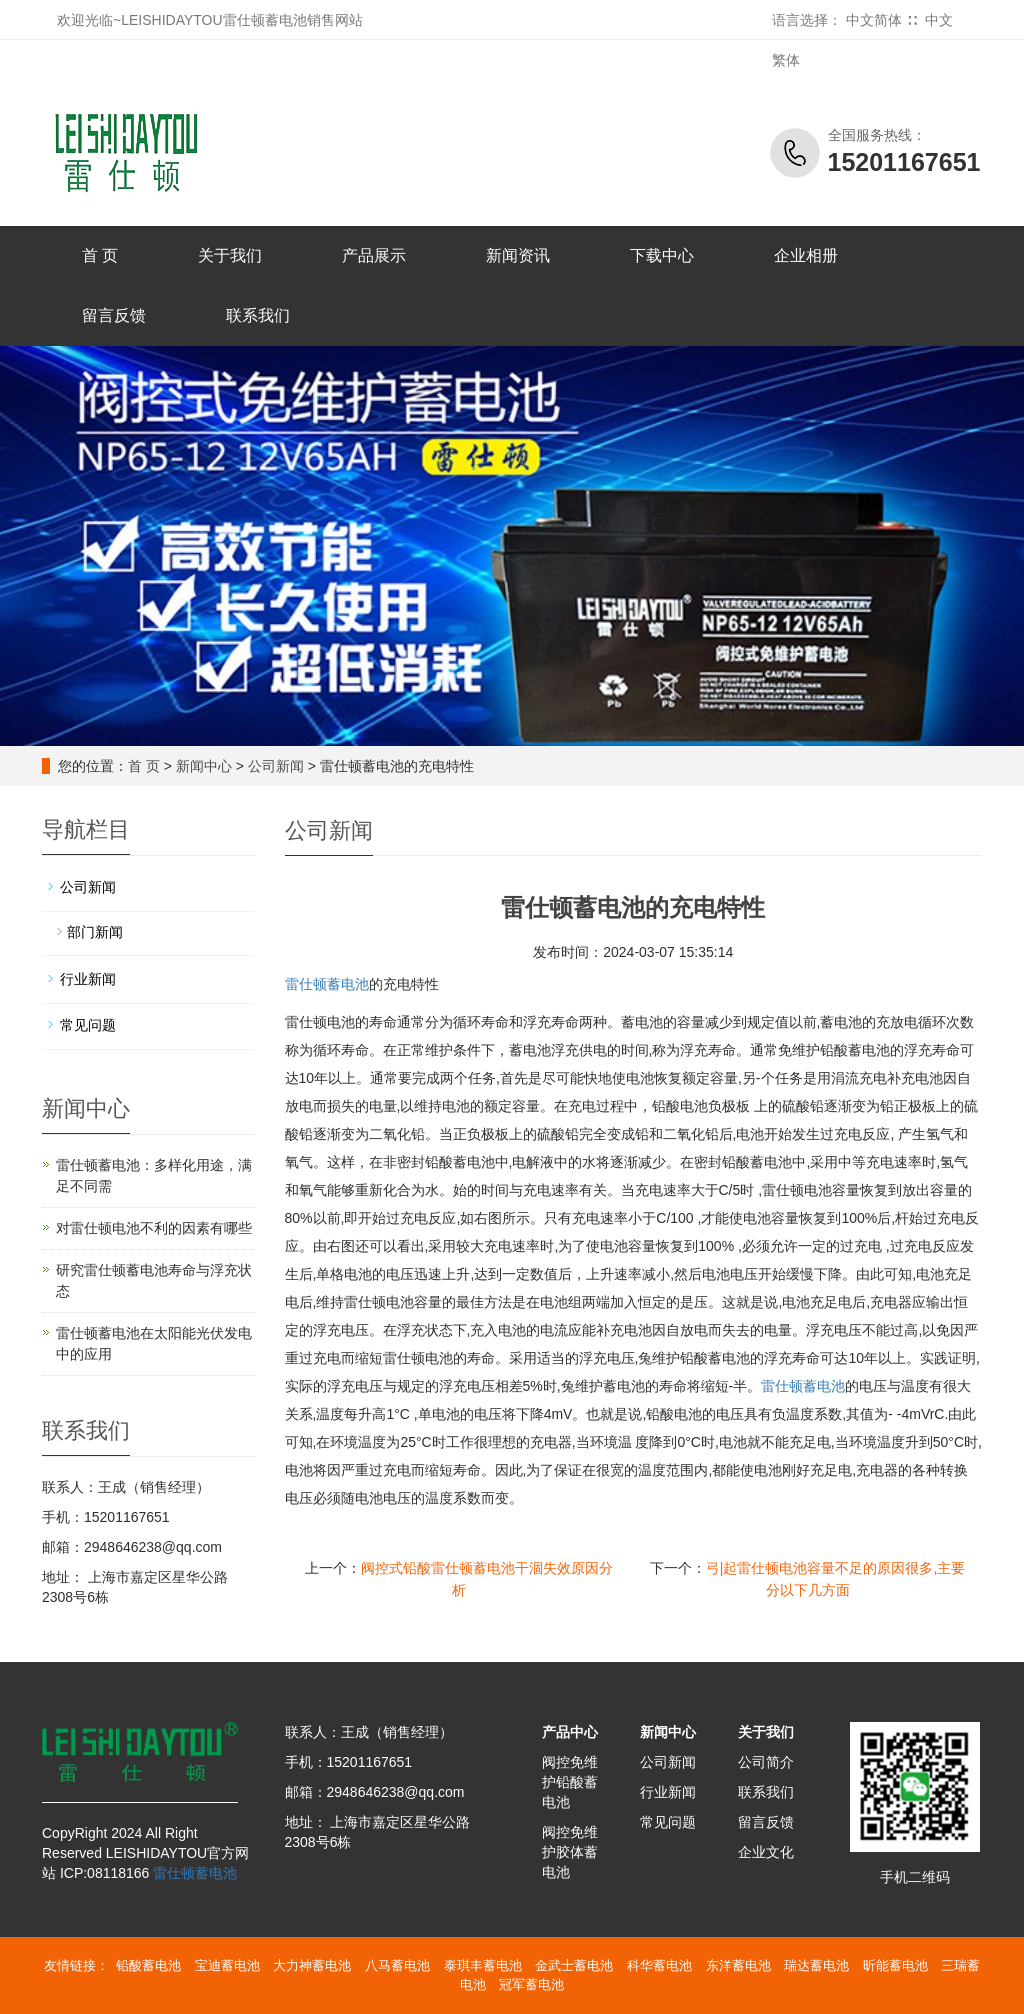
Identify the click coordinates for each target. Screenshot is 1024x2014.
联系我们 (258, 315)
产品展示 (374, 255)
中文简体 (874, 20)
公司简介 (766, 1762)
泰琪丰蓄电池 (483, 1965)
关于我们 (230, 255)
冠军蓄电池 (531, 1984)
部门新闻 (95, 932)
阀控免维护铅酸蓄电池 (570, 1782)
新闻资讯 (518, 255)
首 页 (100, 255)
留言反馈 (114, 315)
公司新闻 (276, 766)
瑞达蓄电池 (816, 1965)
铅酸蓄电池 (148, 1965)
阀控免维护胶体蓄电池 (570, 1852)
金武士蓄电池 (574, 1965)
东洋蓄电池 (738, 1965)
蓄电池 (803, 1386)
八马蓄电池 (397, 1965)
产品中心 (570, 1732)
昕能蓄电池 (895, 1965)
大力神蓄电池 (312, 1965)
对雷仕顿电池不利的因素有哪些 (154, 1228)
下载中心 (662, 255)
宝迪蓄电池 (227, 1965)
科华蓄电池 (659, 1965)
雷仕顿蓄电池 (327, 984)
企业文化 (766, 1852)
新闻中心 (204, 766)
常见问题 (88, 1025)
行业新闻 (88, 979)
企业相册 (806, 255)
